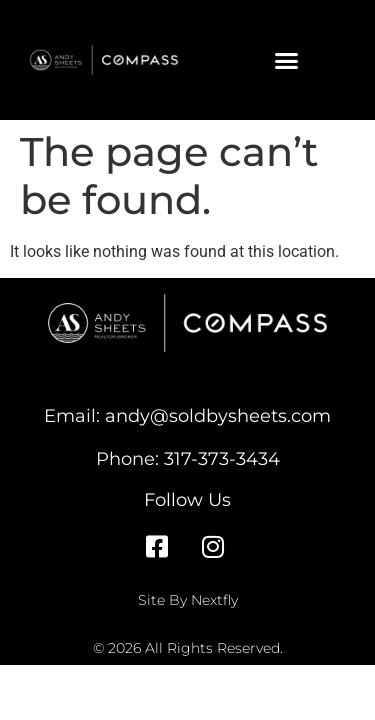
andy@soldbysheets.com (218, 415)
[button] (286, 60)
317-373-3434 (222, 458)
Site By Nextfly (188, 600)
